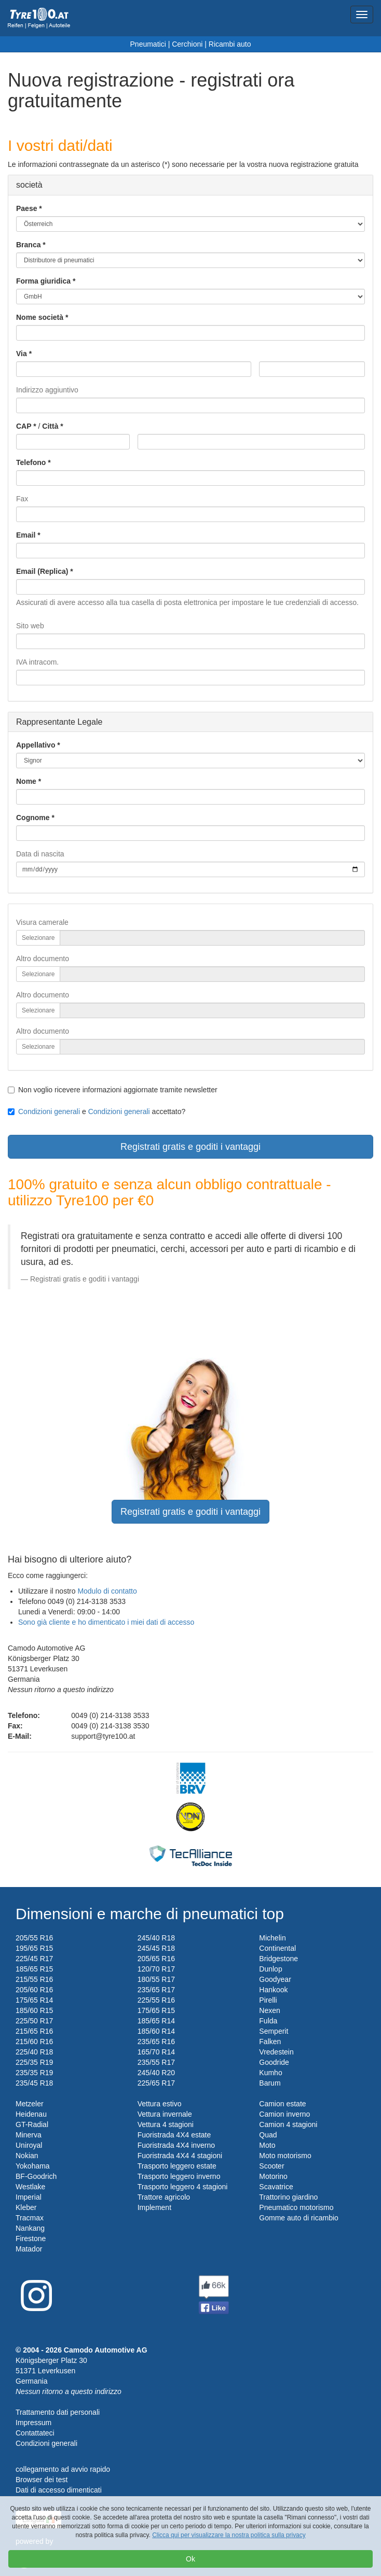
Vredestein (276, 2052)
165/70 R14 (156, 2052)
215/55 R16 (34, 1979)
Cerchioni (187, 44)
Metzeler (30, 2104)
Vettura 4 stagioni (166, 2124)
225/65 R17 (156, 2083)
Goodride (274, 2062)
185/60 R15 (34, 2010)
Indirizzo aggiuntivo (47, 390)
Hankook (273, 1990)
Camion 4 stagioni (288, 2124)
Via (21, 353)
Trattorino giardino (288, 2197)
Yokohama (33, 2166)
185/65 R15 (34, 1969)
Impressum (33, 2422)
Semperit (273, 2031)
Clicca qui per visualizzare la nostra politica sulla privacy (228, 2535)
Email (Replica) (42, 571)
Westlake (30, 2187)
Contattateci (35, 2433)
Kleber (26, 2207)
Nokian (27, 2155)
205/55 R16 (34, 1938)
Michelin (272, 1938)
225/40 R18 (34, 2052)
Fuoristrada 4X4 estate (174, 2135)
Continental (277, 1948)
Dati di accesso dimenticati (59, 2490)
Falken (270, 2041)
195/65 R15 (34, 1948)
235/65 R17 (156, 1990)
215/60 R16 (34, 2041)
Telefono (31, 462)
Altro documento (42, 958)
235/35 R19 (34, 2072)
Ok (190, 2559)
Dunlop (270, 1969)
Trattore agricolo (164, 2197)
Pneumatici (148, 44)
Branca (28, 245)
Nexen (269, 2010)
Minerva (29, 2135)
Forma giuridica (43, 281)
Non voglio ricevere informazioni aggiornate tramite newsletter (112, 1090)
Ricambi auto (230, 44)
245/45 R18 (156, 1948)
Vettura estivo (160, 2104)
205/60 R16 (34, 1990)
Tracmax (30, 2218)
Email (25, 535)
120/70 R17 (156, 1969)
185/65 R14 (156, 2021)
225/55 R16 (156, 2000)
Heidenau (31, 2114)
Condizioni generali (49, 1111)
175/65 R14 (34, 2000)
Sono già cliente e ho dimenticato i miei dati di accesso (106, 1622)
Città (50, 426)
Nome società (39, 317)
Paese (26, 208)
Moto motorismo (285, 2155)
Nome (26, 781)
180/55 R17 (156, 1979)
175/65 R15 (156, 2010)
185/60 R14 (156, 2031)
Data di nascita (40, 854)
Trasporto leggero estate (177, 2166)
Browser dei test (41, 2479)
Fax (22, 499)
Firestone (31, 2238)
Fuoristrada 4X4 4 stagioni (180, 2155)
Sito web (30, 626)
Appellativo (35, 745)
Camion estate (282, 2104)
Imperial (29, 2197)
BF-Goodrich (36, 2176)
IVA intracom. (37, 662)
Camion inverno (284, 2114)
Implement (154, 2207)
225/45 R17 (34, 1958)
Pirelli (268, 2000)
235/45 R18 (34, 2083)
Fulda (268, 2021)
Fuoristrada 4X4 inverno (176, 2145)
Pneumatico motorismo (296, 2207)
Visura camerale (42, 922)
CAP (23, 426)
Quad (268, 2135)
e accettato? (96, 1111)
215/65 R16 (34, 2031)
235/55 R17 (156, 2062)
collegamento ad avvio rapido (63, 2469)
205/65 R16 (156, 1958)
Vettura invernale (165, 2114)
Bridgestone (278, 1958)
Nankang (30, 2228)
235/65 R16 (156, 2041)
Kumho (270, 2072)
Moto (267, 2145)
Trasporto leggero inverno (179, 2176)
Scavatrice (276, 2187)
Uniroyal (29, 2145)
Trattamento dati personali (58, 2412)
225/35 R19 (34, 2062)
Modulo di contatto (107, 1591)
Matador (29, 2249)
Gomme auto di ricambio (298, 2218)
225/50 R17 (34, 2021)
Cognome (33, 817)
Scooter (271, 2166)
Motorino (273, 2176)
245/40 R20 (156, 2072)
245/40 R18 (156, 1938)
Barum (269, 2083)
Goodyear (275, 1979)
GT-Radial (32, 2124)
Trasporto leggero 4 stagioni (183, 2187)
